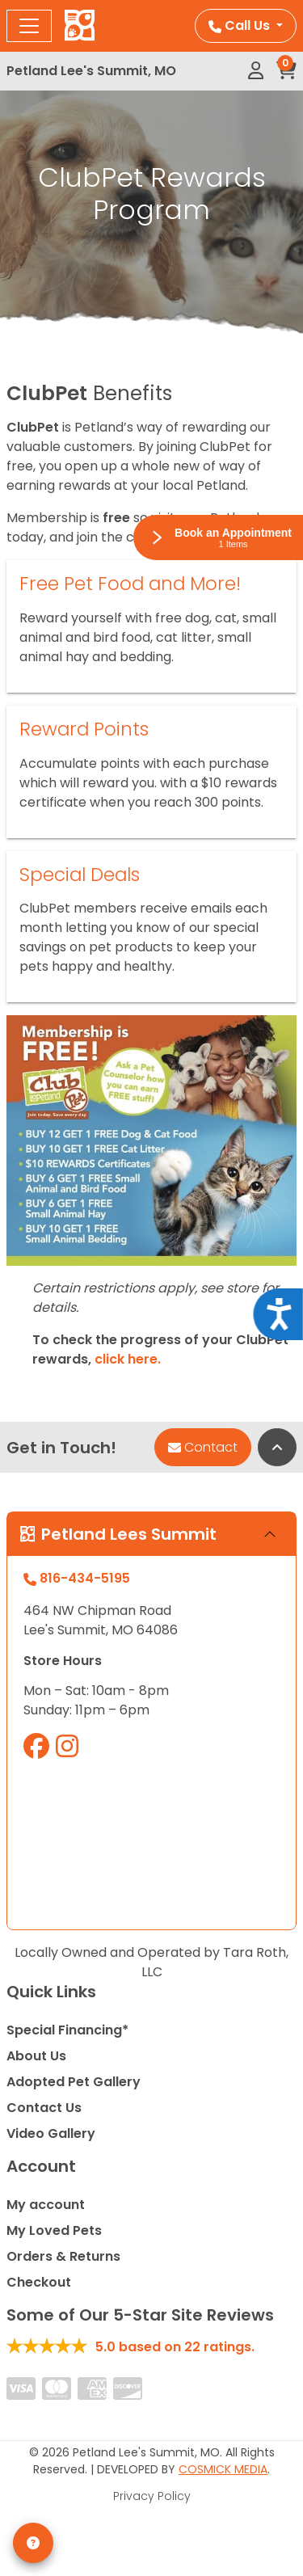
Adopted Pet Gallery (73, 2081)
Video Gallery (50, 2133)
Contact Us (44, 2107)
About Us (36, 2056)
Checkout (38, 2282)
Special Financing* (67, 2030)
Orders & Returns (63, 2256)
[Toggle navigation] (29, 26)
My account (45, 2204)
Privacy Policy (152, 2496)
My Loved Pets (54, 2230)
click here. (128, 1359)
